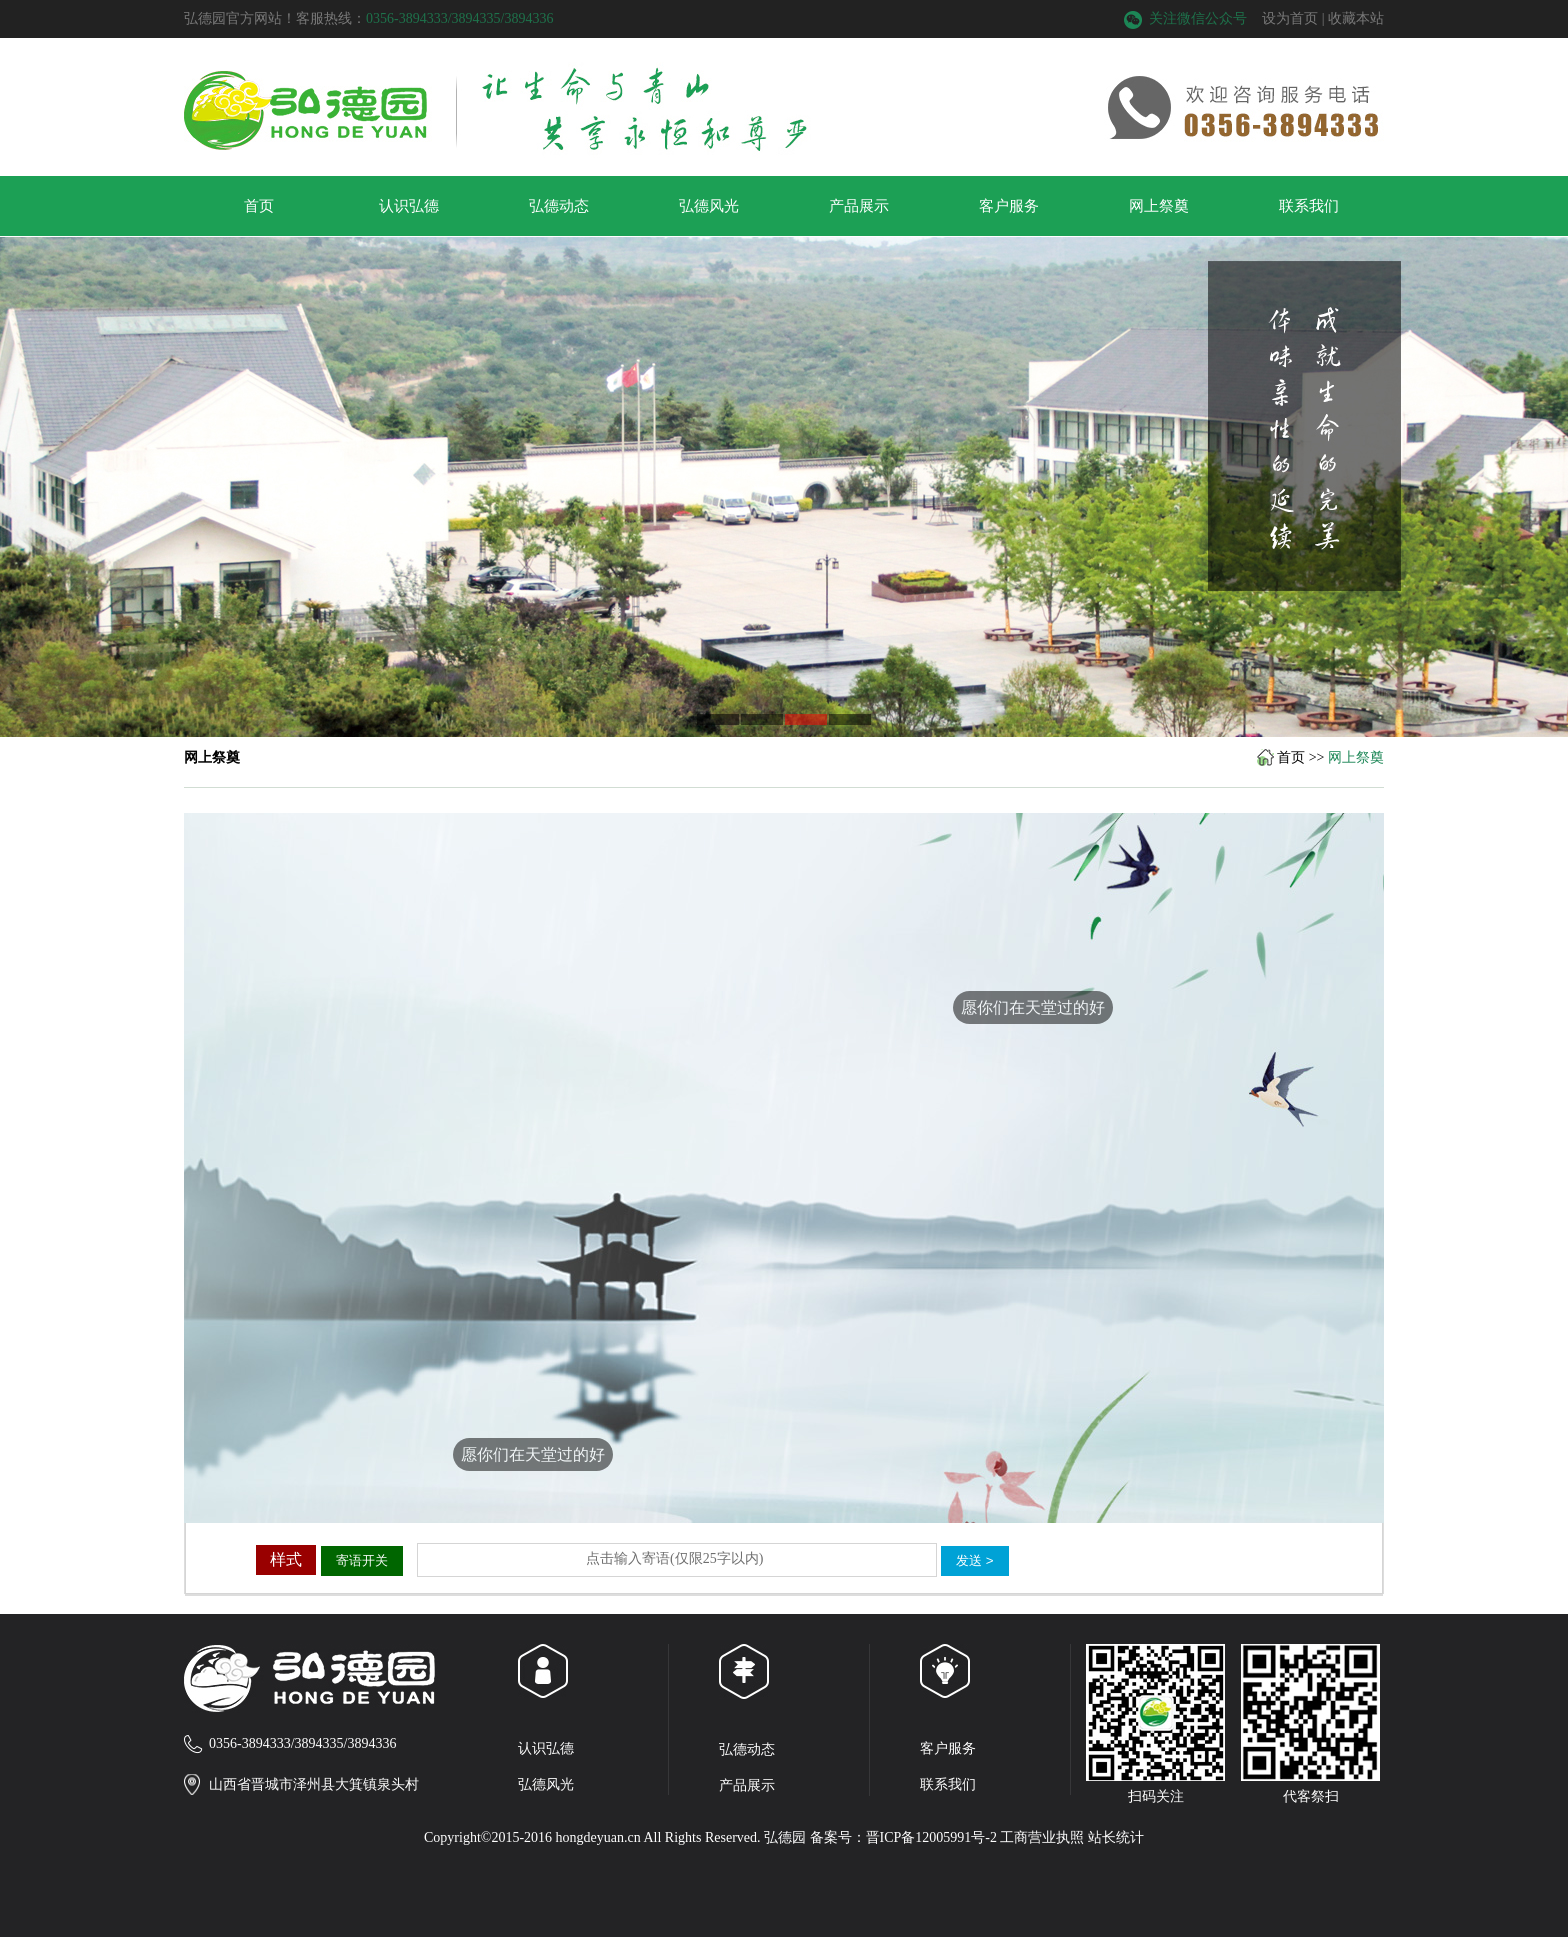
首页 (259, 206)
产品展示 (859, 206)
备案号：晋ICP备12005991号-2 (903, 1837)
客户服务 (1009, 206)
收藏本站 (1356, 18)
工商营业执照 (1042, 1837)
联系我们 (1309, 206)
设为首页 (1290, 18)
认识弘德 (409, 206)
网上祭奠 (1159, 206)
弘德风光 (709, 206)
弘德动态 (559, 206)
